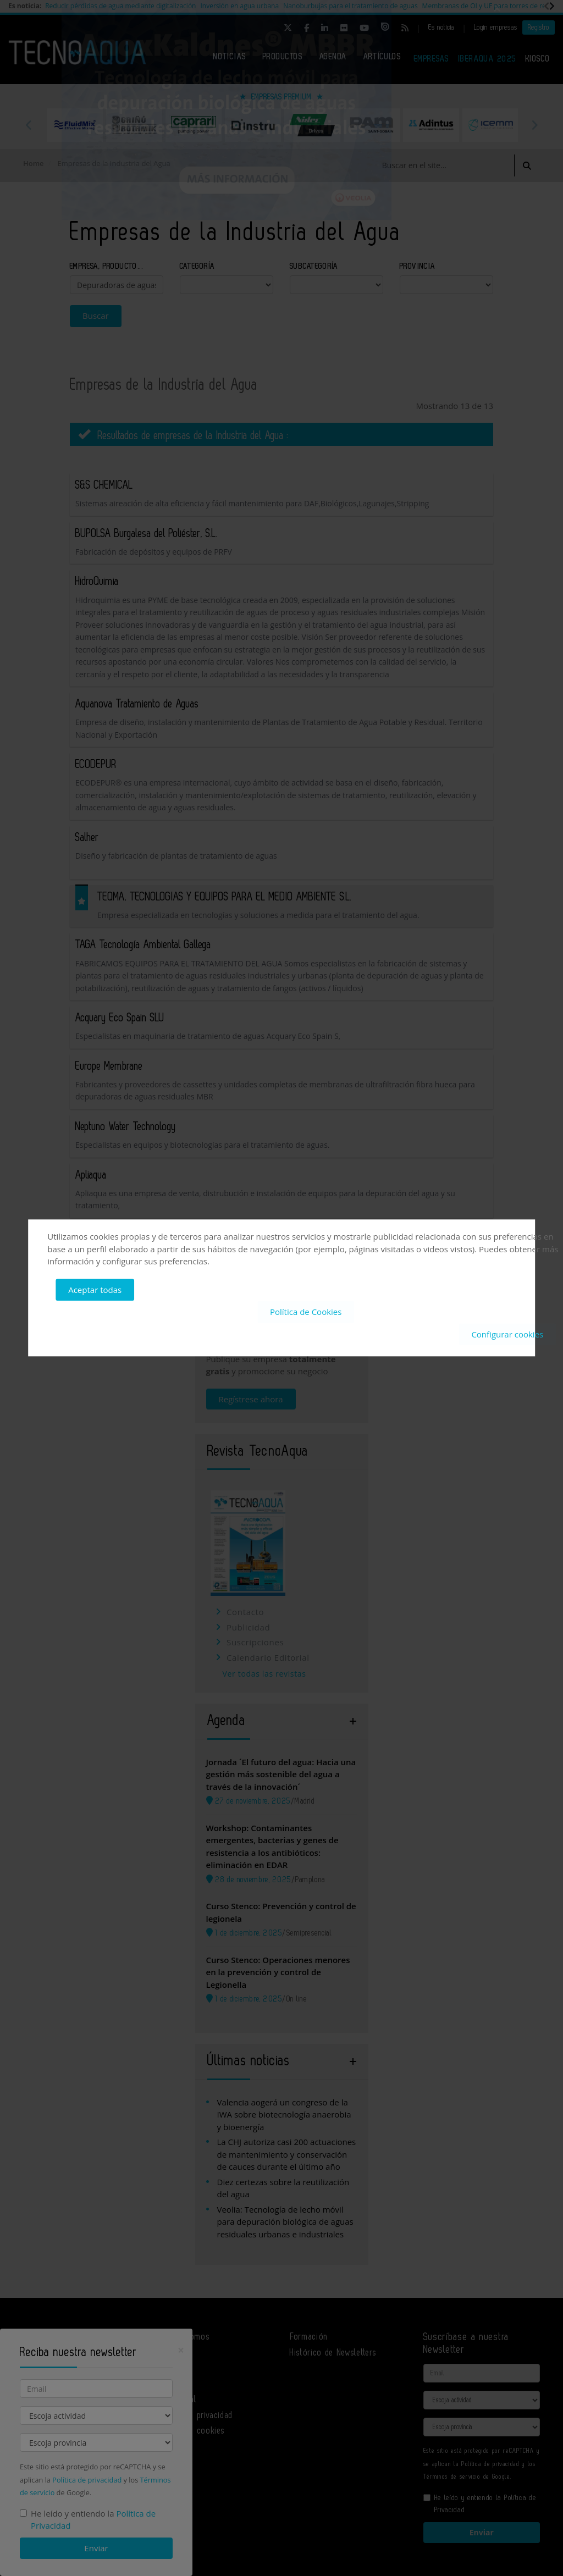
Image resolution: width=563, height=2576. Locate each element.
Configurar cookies (507, 1334)
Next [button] (534, 124)
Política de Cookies (305, 1312)
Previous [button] (28, 124)
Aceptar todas (95, 1289)
